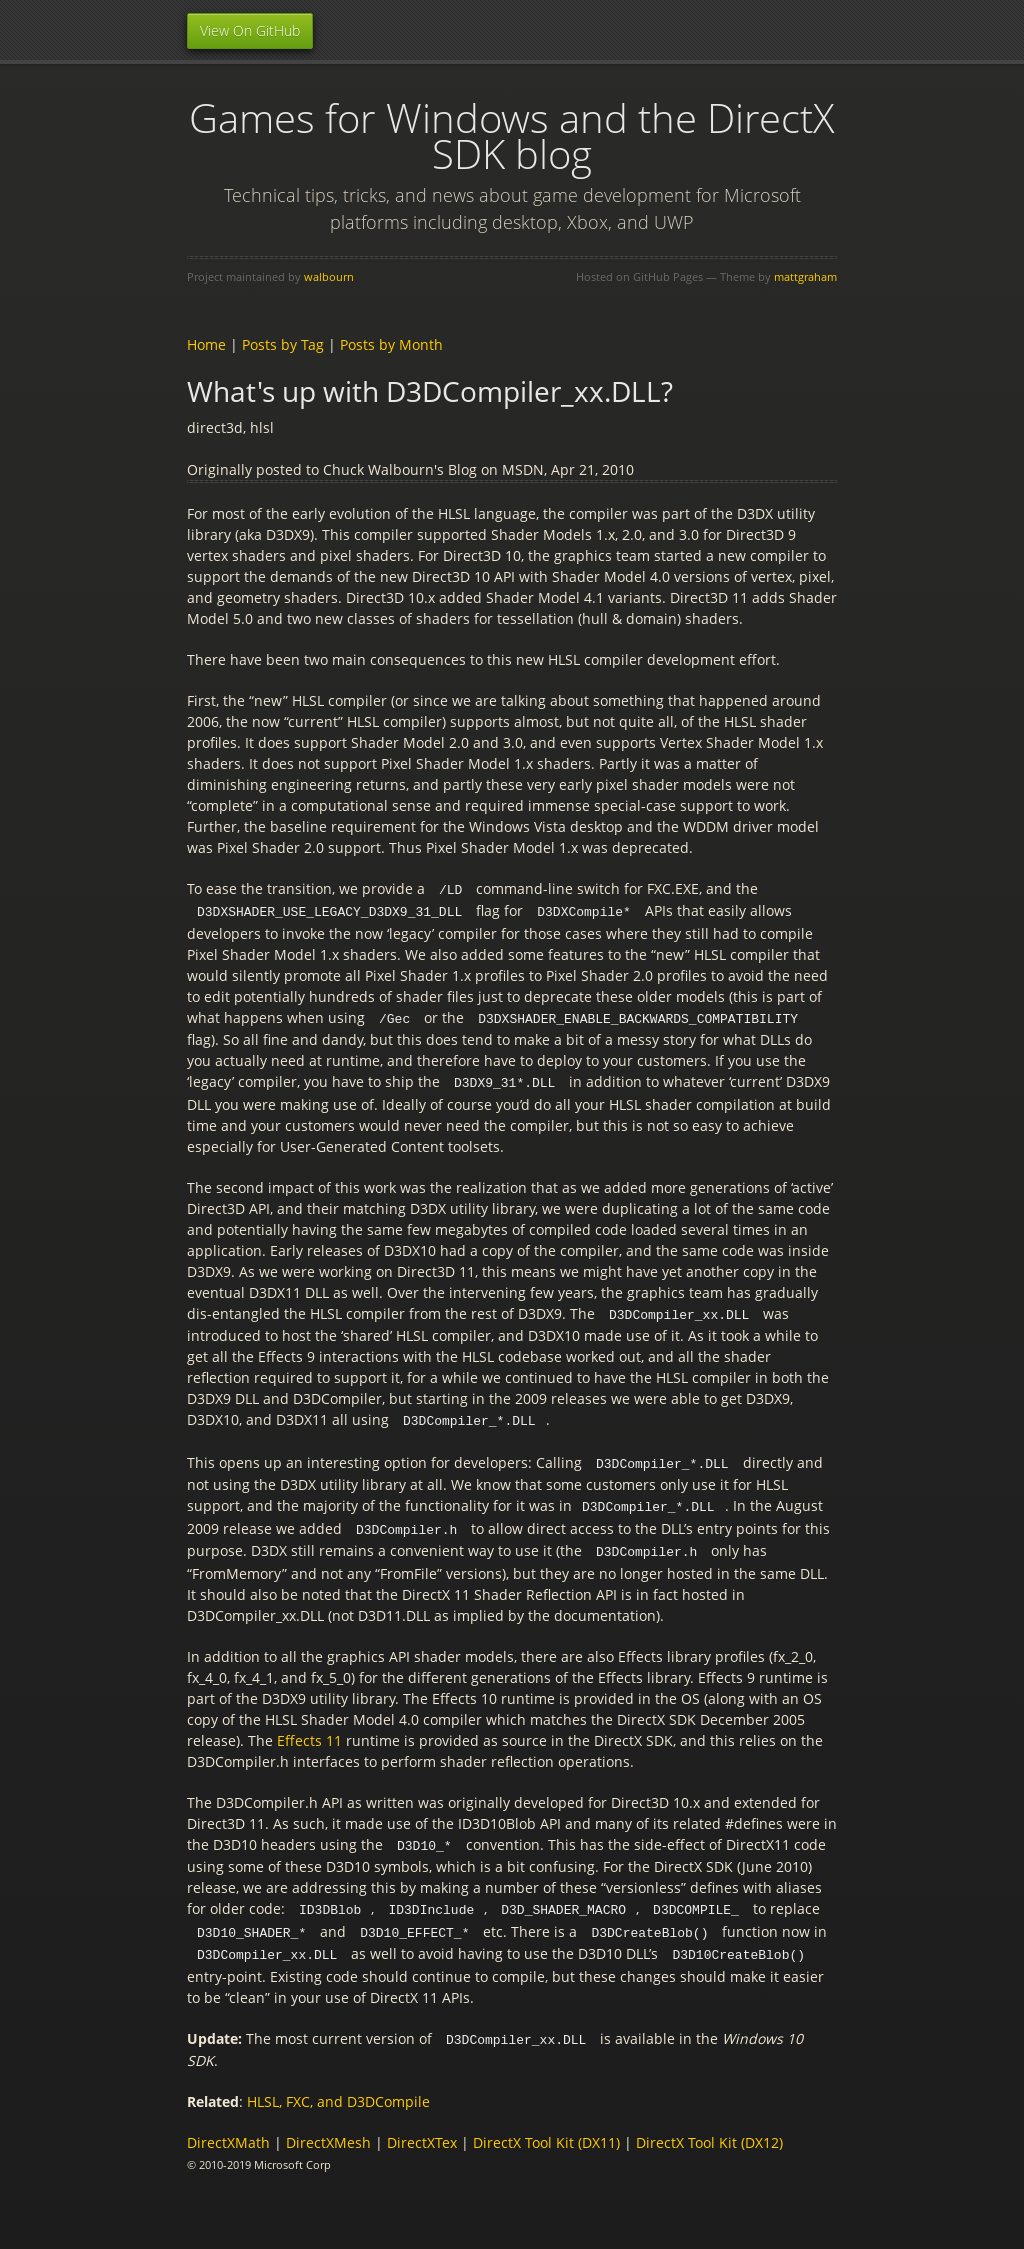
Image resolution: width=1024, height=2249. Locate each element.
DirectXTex (422, 2127)
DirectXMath (228, 2127)
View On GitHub (250, 30)
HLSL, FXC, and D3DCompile (338, 2086)
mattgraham (805, 276)
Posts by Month (391, 344)
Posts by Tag (283, 344)
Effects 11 (309, 1730)
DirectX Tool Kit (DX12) (709, 2127)
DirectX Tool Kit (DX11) (546, 2127)
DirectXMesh (328, 2127)
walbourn (329, 276)
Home (206, 344)
